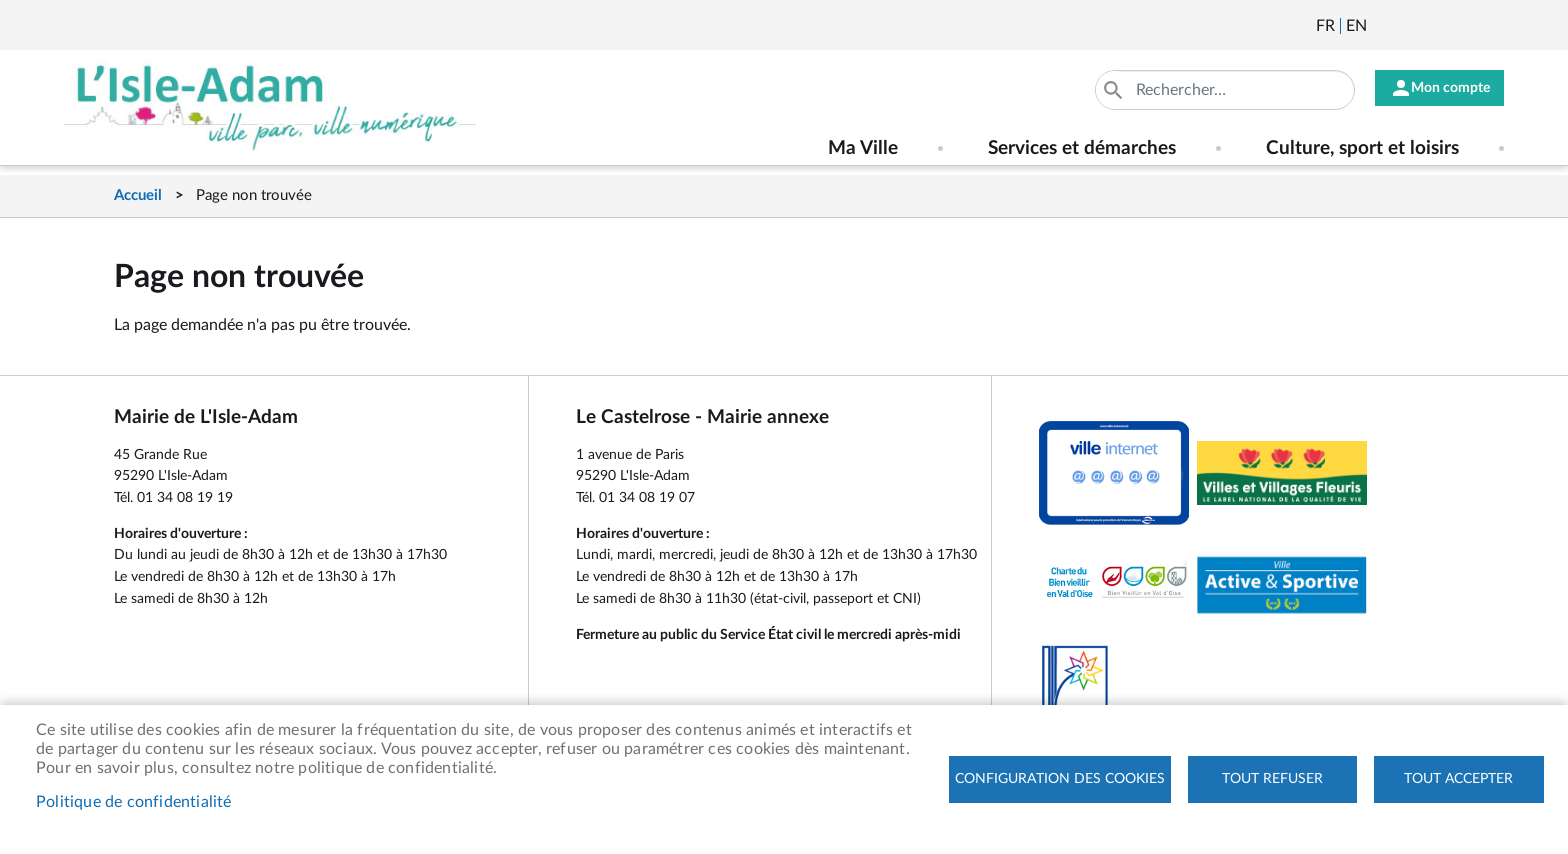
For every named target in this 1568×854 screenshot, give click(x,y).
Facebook (1438, 26)
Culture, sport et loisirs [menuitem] (1362, 148)
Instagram (1492, 26)
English (1356, 26)
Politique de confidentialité (134, 802)
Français (1325, 26)
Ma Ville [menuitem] (863, 148)
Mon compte (1443, 90)
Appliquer (1098, 90)
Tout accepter (1458, 779)
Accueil (138, 195)
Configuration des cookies (1060, 779)
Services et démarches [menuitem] (1082, 148)
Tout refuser (1272, 779)
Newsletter (1384, 26)
